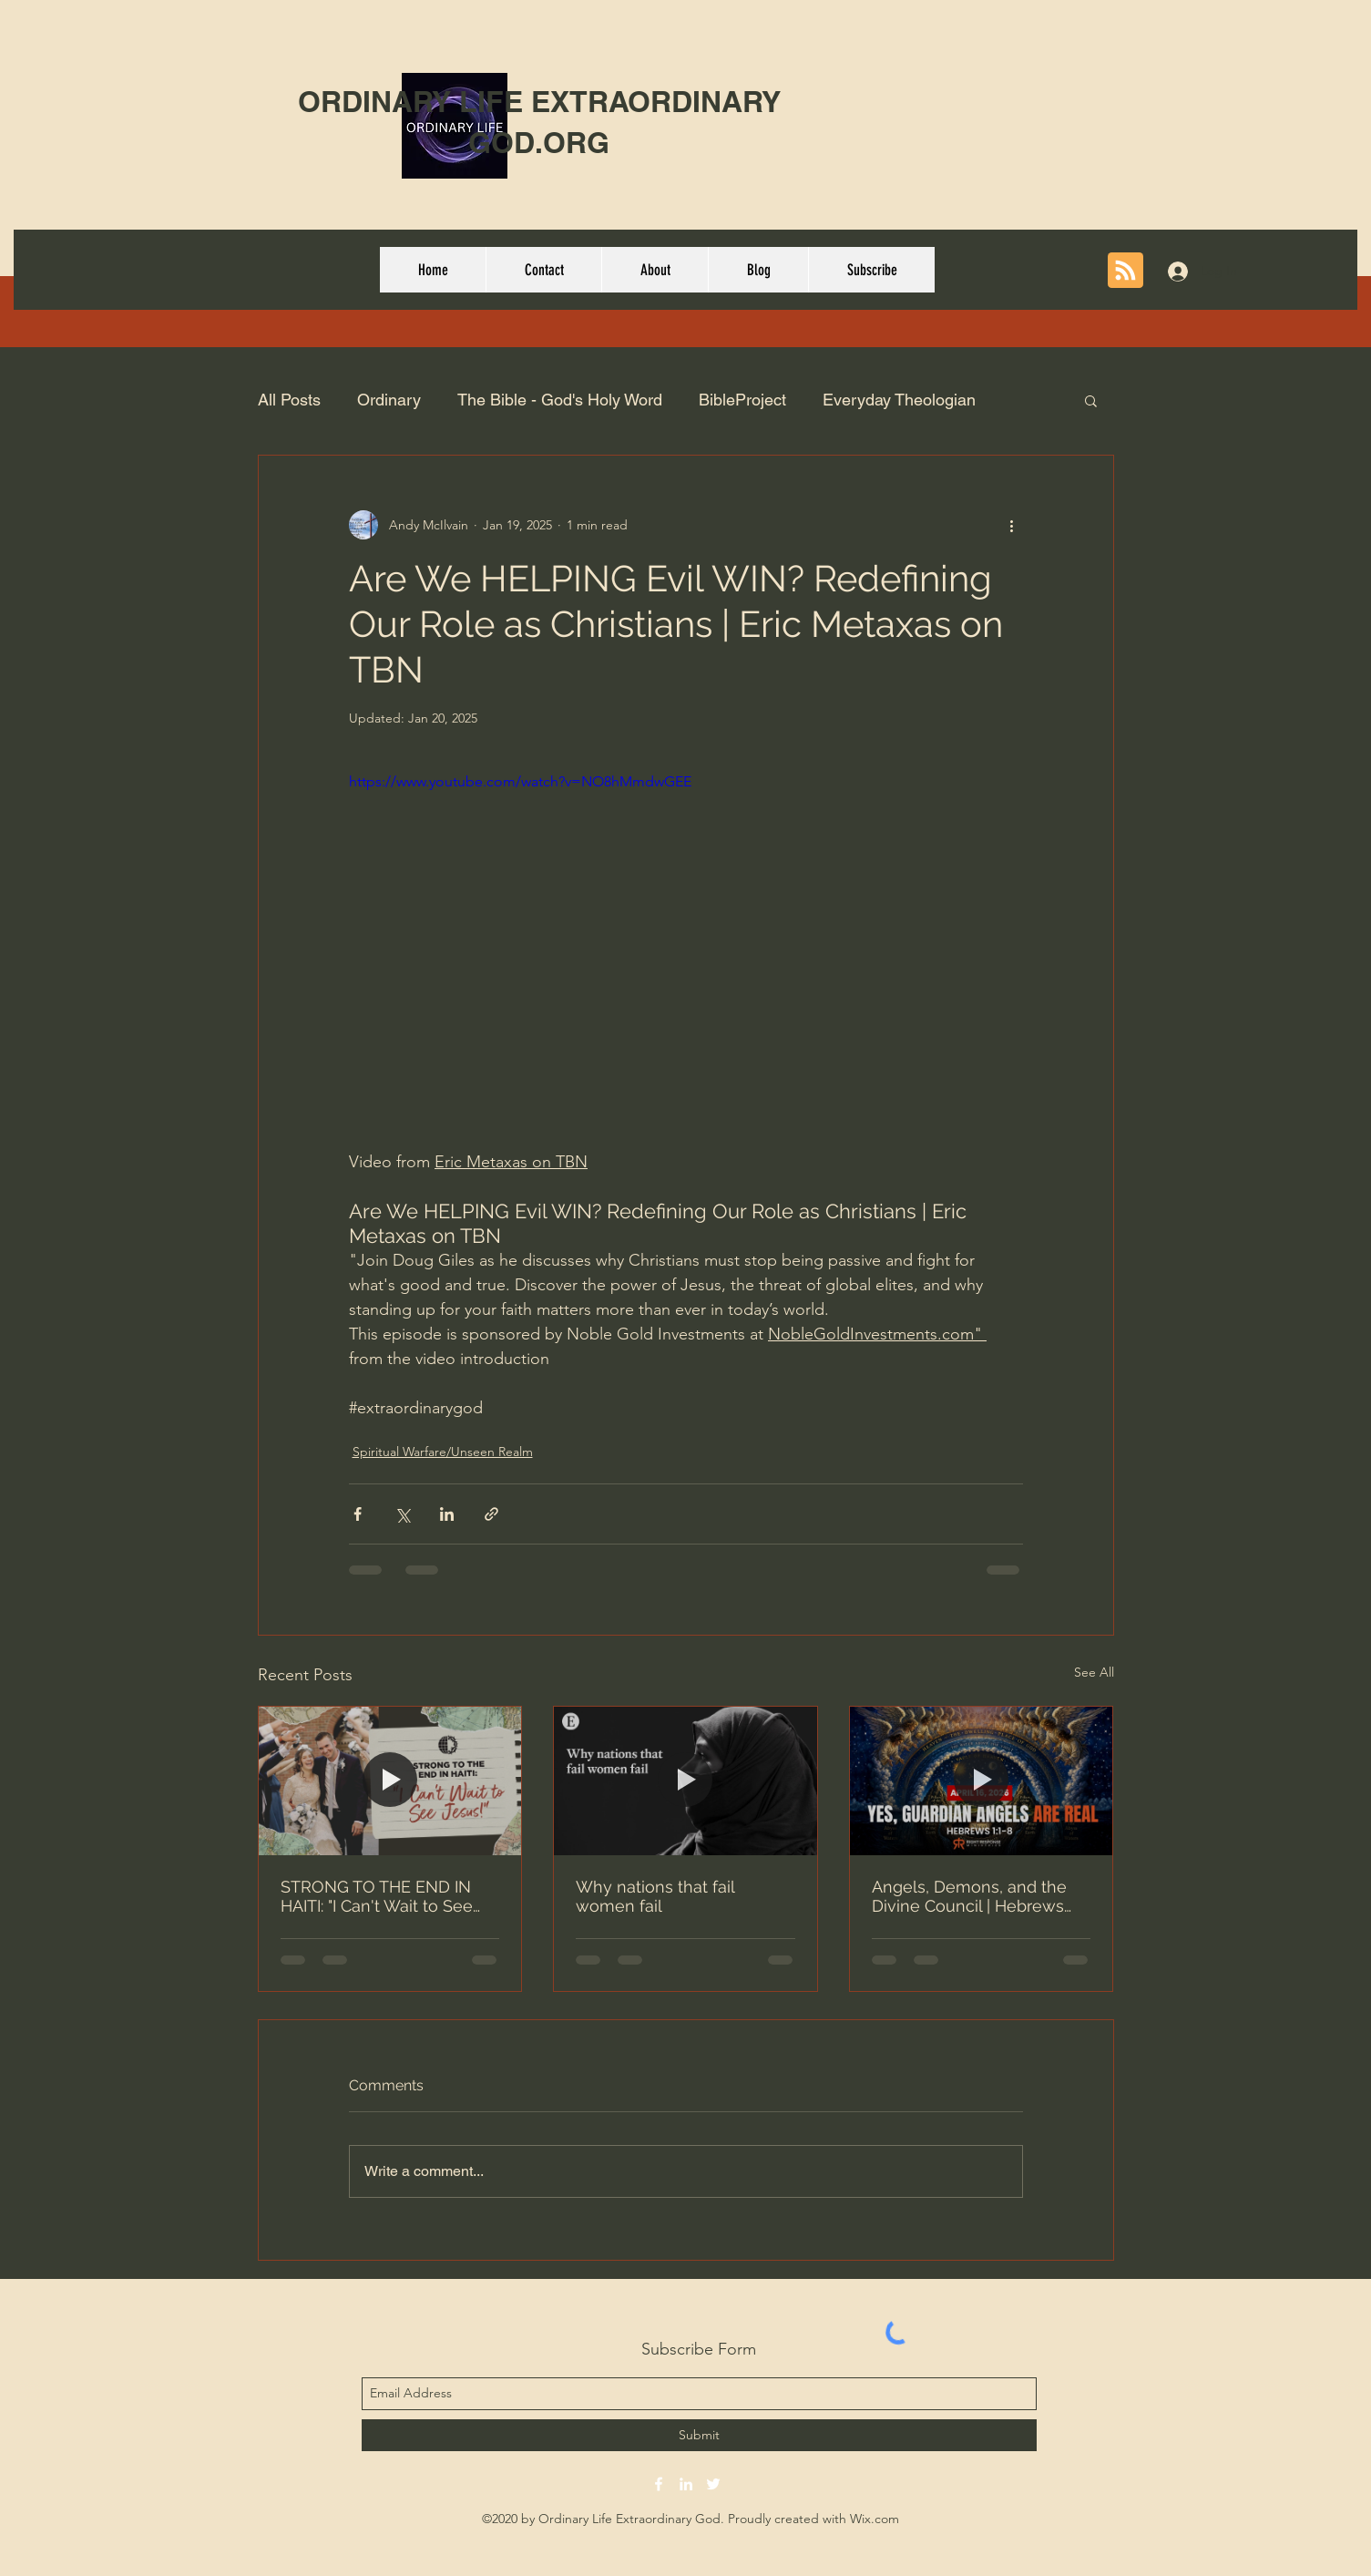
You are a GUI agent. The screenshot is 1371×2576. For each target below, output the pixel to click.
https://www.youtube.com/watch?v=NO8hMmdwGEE (520, 781)
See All (1094, 1672)
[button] (1091, 400)
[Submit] (699, 2435)
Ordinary (389, 399)
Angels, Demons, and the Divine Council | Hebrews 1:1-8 (969, 1896)
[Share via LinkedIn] (446, 1514)
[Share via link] (491, 1514)
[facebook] (659, 2484)
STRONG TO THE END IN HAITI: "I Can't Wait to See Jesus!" (377, 1896)
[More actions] (1012, 525)
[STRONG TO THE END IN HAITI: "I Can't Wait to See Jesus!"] (390, 1780)
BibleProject (742, 399)
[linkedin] (686, 2484)
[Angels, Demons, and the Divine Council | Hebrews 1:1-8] (981, 1780)
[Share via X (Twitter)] (402, 1514)
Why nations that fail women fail (655, 1896)
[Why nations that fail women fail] (685, 1780)
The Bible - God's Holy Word (559, 399)
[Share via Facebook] (357, 1514)
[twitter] (713, 2484)
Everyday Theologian (899, 399)
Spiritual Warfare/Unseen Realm (443, 1451)
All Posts (289, 399)
